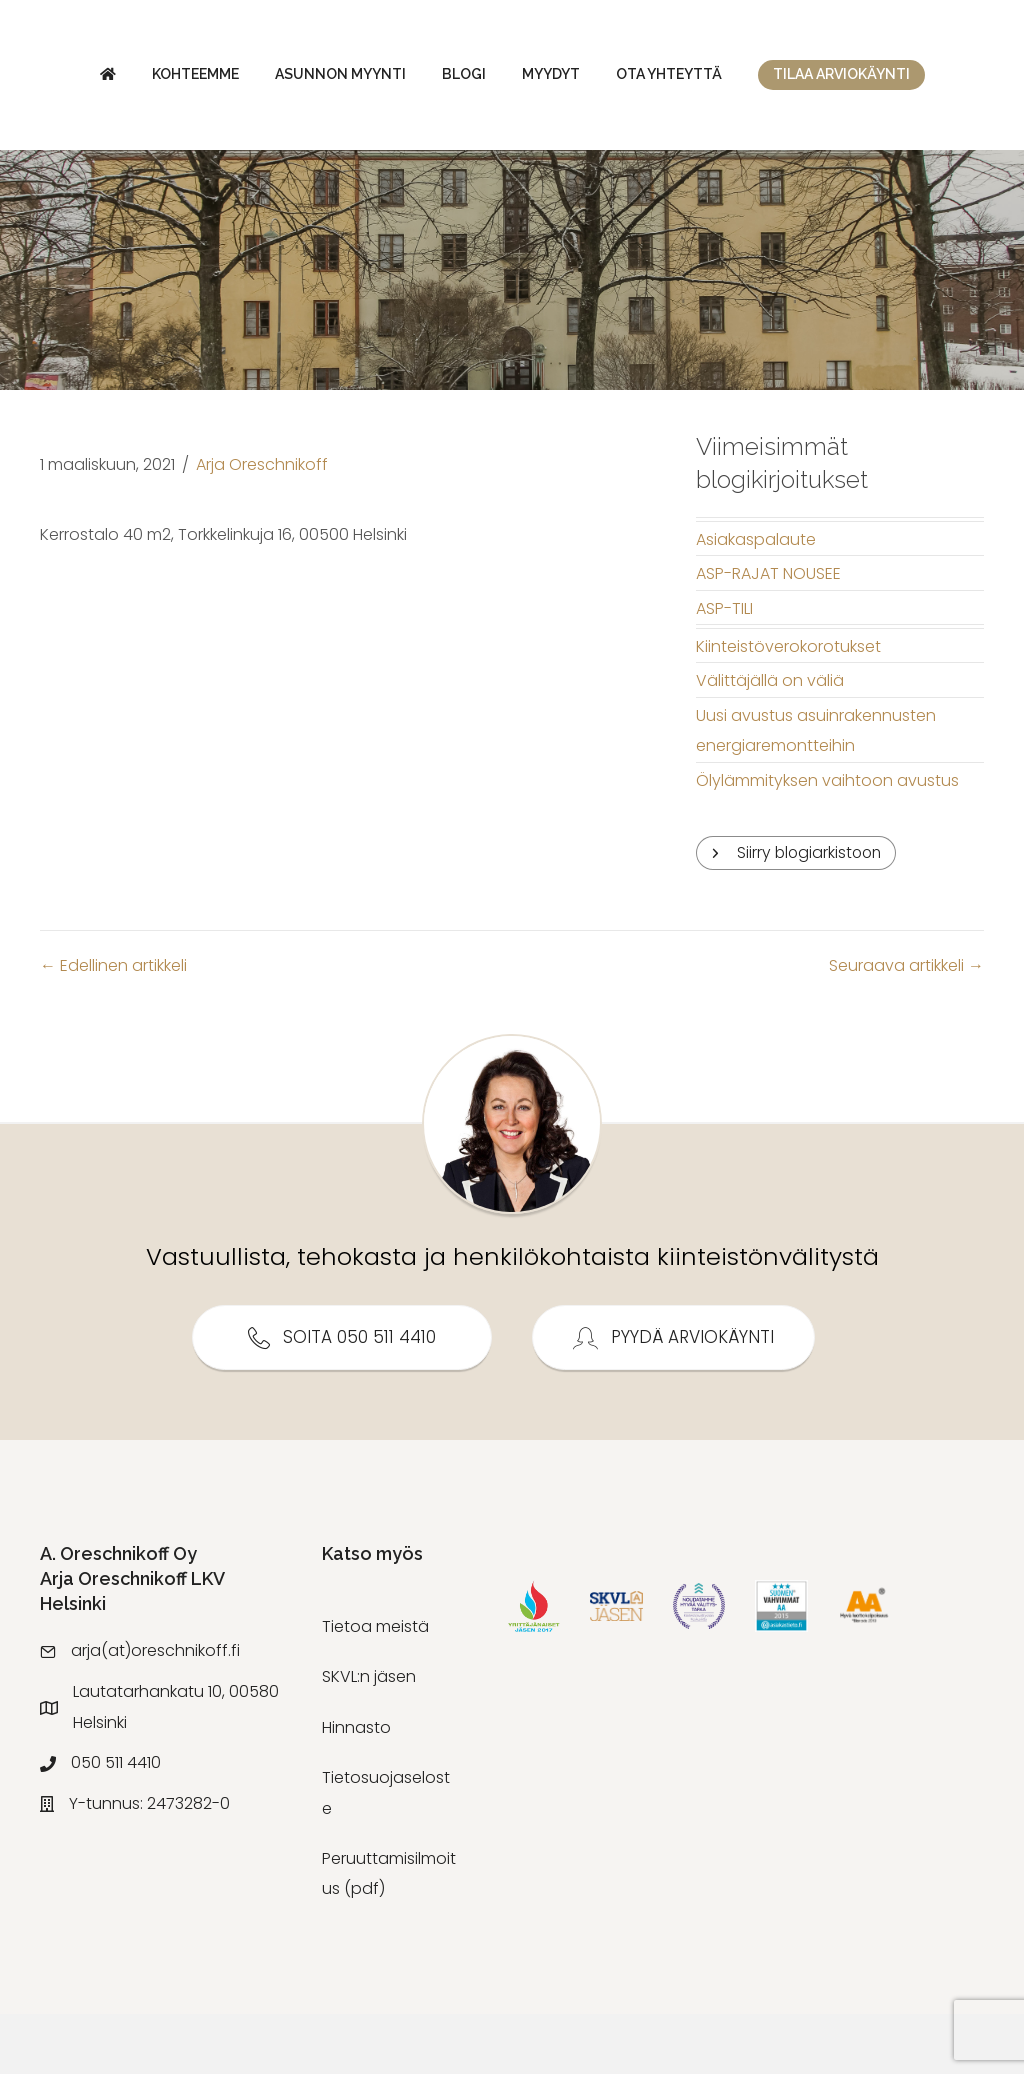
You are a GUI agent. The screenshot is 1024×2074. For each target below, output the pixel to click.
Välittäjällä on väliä (770, 740)
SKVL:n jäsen (369, 1737)
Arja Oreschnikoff (262, 524)
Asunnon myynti (272, 79)
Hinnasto (356, 1787)
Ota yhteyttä (939, 79)
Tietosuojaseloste (386, 1853)
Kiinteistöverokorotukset (788, 706)
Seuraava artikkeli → (906, 1026)
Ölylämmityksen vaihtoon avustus (827, 840)
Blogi (396, 79)
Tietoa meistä (375, 1687)
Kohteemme (127, 79)
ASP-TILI (724, 668)
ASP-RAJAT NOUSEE (768, 633)
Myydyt (821, 79)
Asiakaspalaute (756, 599)
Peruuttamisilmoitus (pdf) (389, 1934)
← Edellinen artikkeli (113, 1026)
